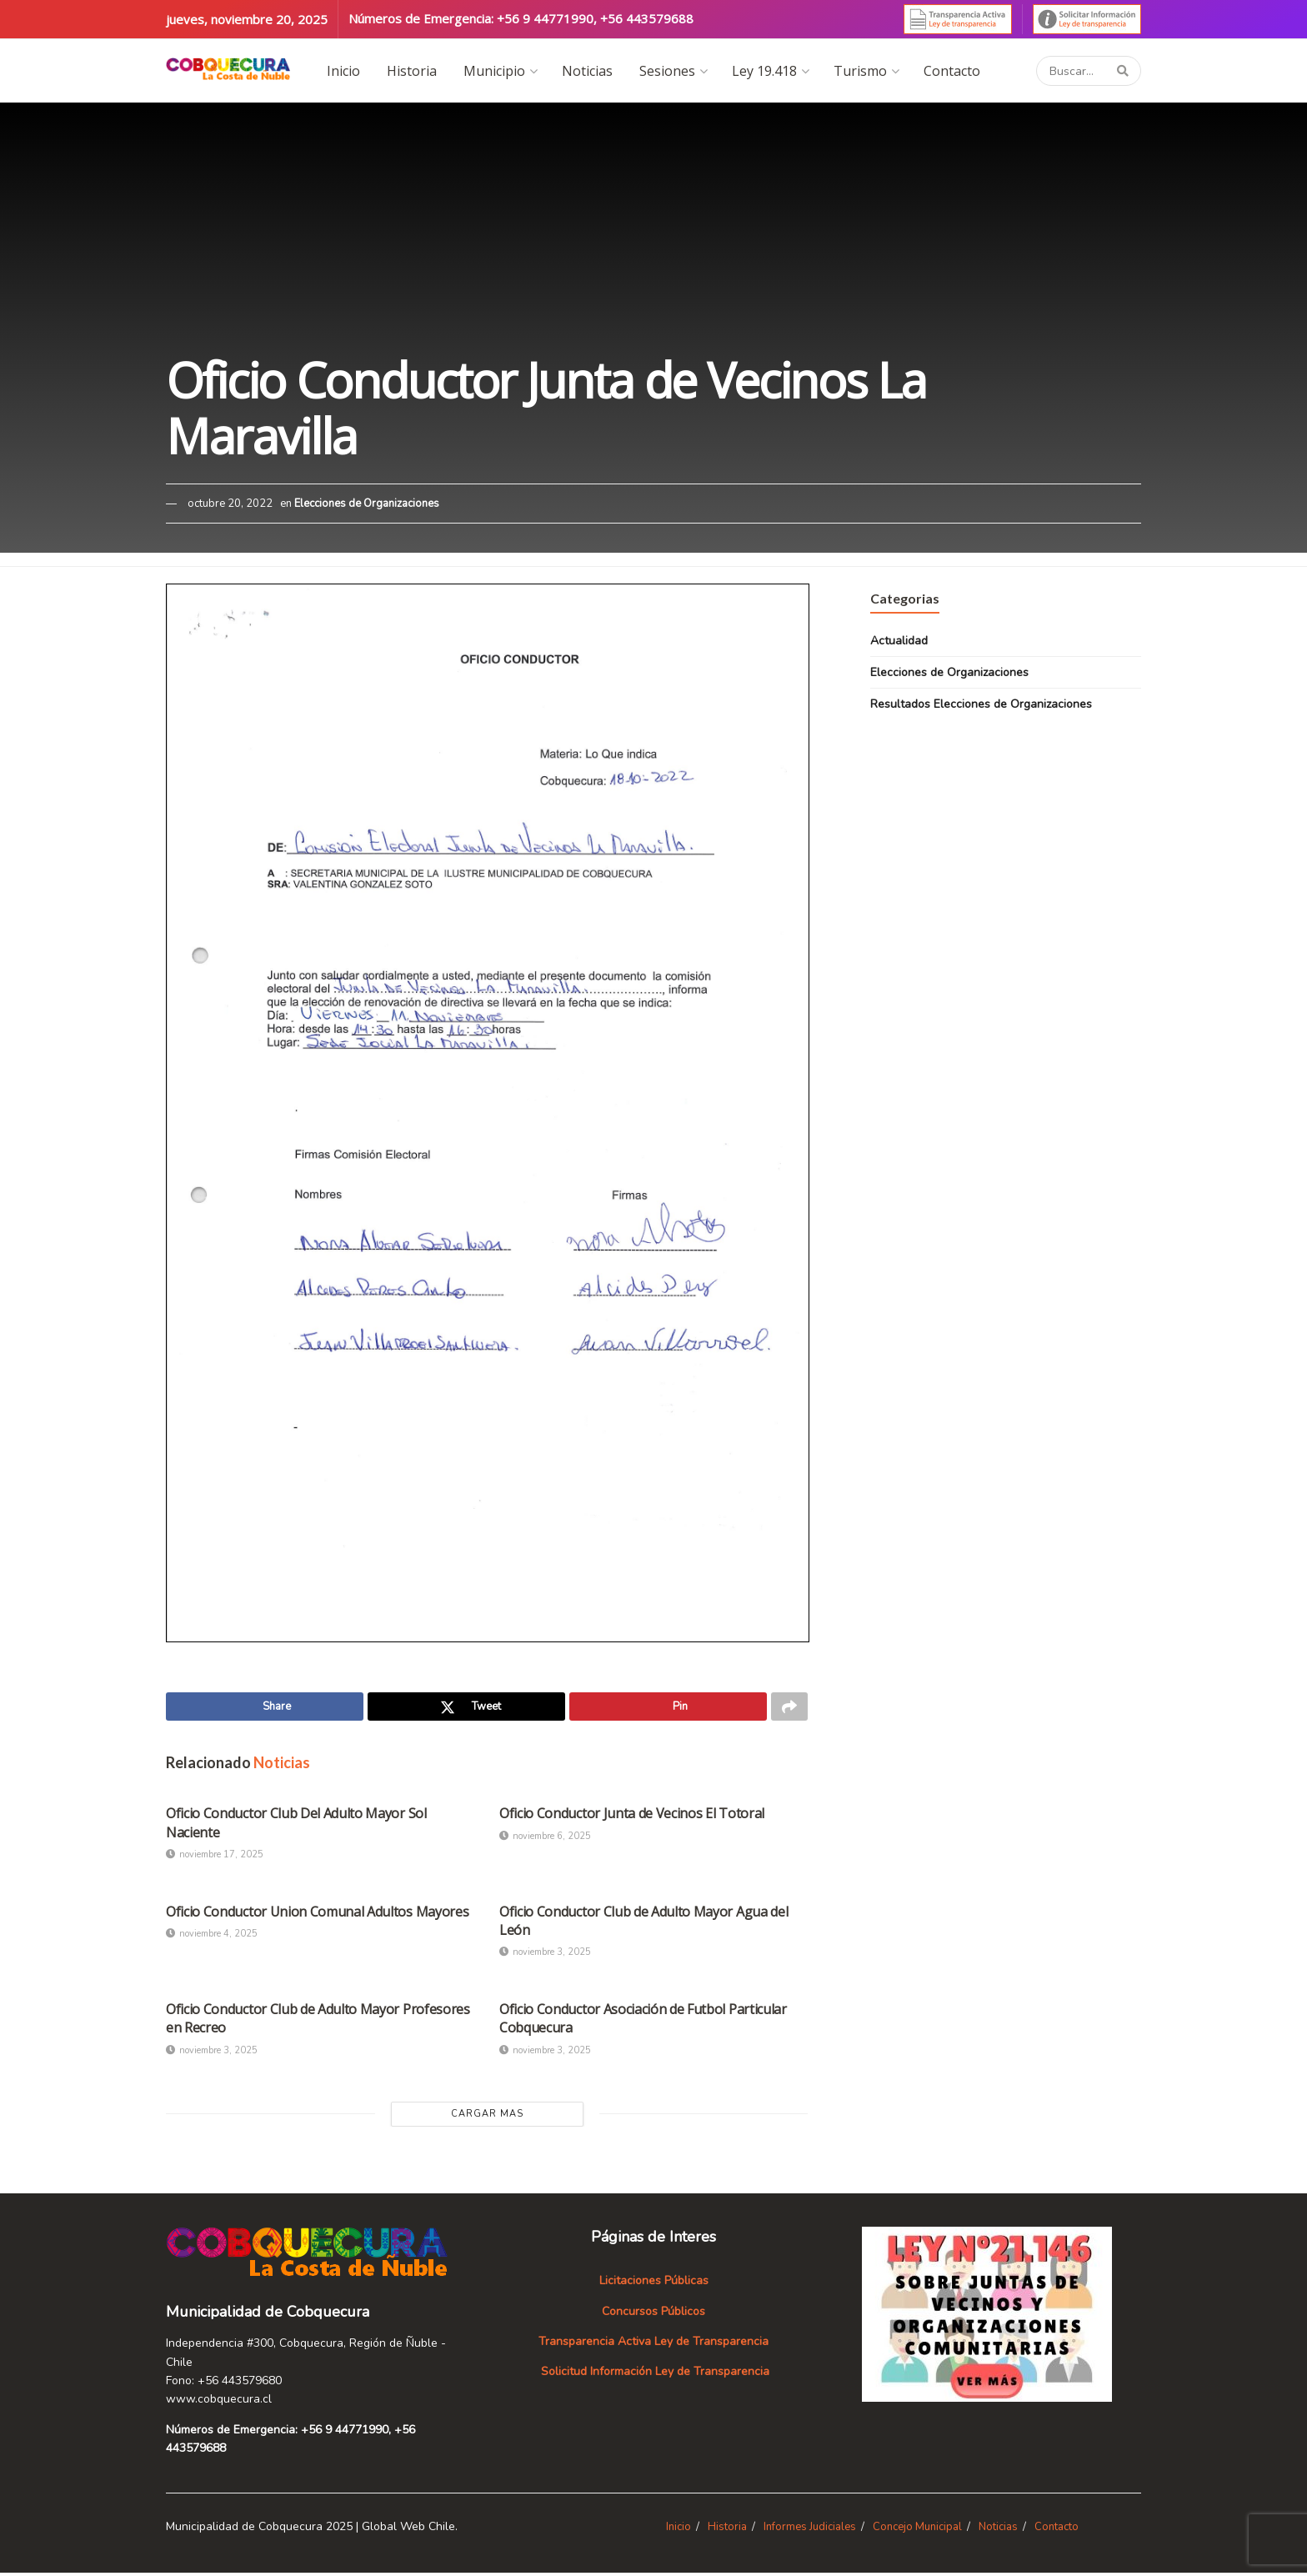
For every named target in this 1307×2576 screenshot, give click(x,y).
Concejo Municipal (917, 2529)
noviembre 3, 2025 (545, 1955)
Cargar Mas (487, 2117)
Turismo (860, 71)
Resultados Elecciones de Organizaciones (981, 704)
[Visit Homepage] (228, 70)
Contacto (952, 71)
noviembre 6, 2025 (545, 1839)
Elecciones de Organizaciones (366, 503)
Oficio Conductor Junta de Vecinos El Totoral (631, 1816)
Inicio (343, 71)
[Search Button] (1125, 71)
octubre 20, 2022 (230, 503)
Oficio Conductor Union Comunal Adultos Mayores (317, 1914)
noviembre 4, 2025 (212, 1937)
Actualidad (899, 641)
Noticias (587, 71)
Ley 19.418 (764, 71)
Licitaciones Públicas (654, 2284)
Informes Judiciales (810, 2529)
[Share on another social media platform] (789, 1708)
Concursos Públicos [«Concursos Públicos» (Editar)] (653, 2314)
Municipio (494, 71)
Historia (412, 71)
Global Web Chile (408, 2529)
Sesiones (667, 71)
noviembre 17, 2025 (214, 1858)
